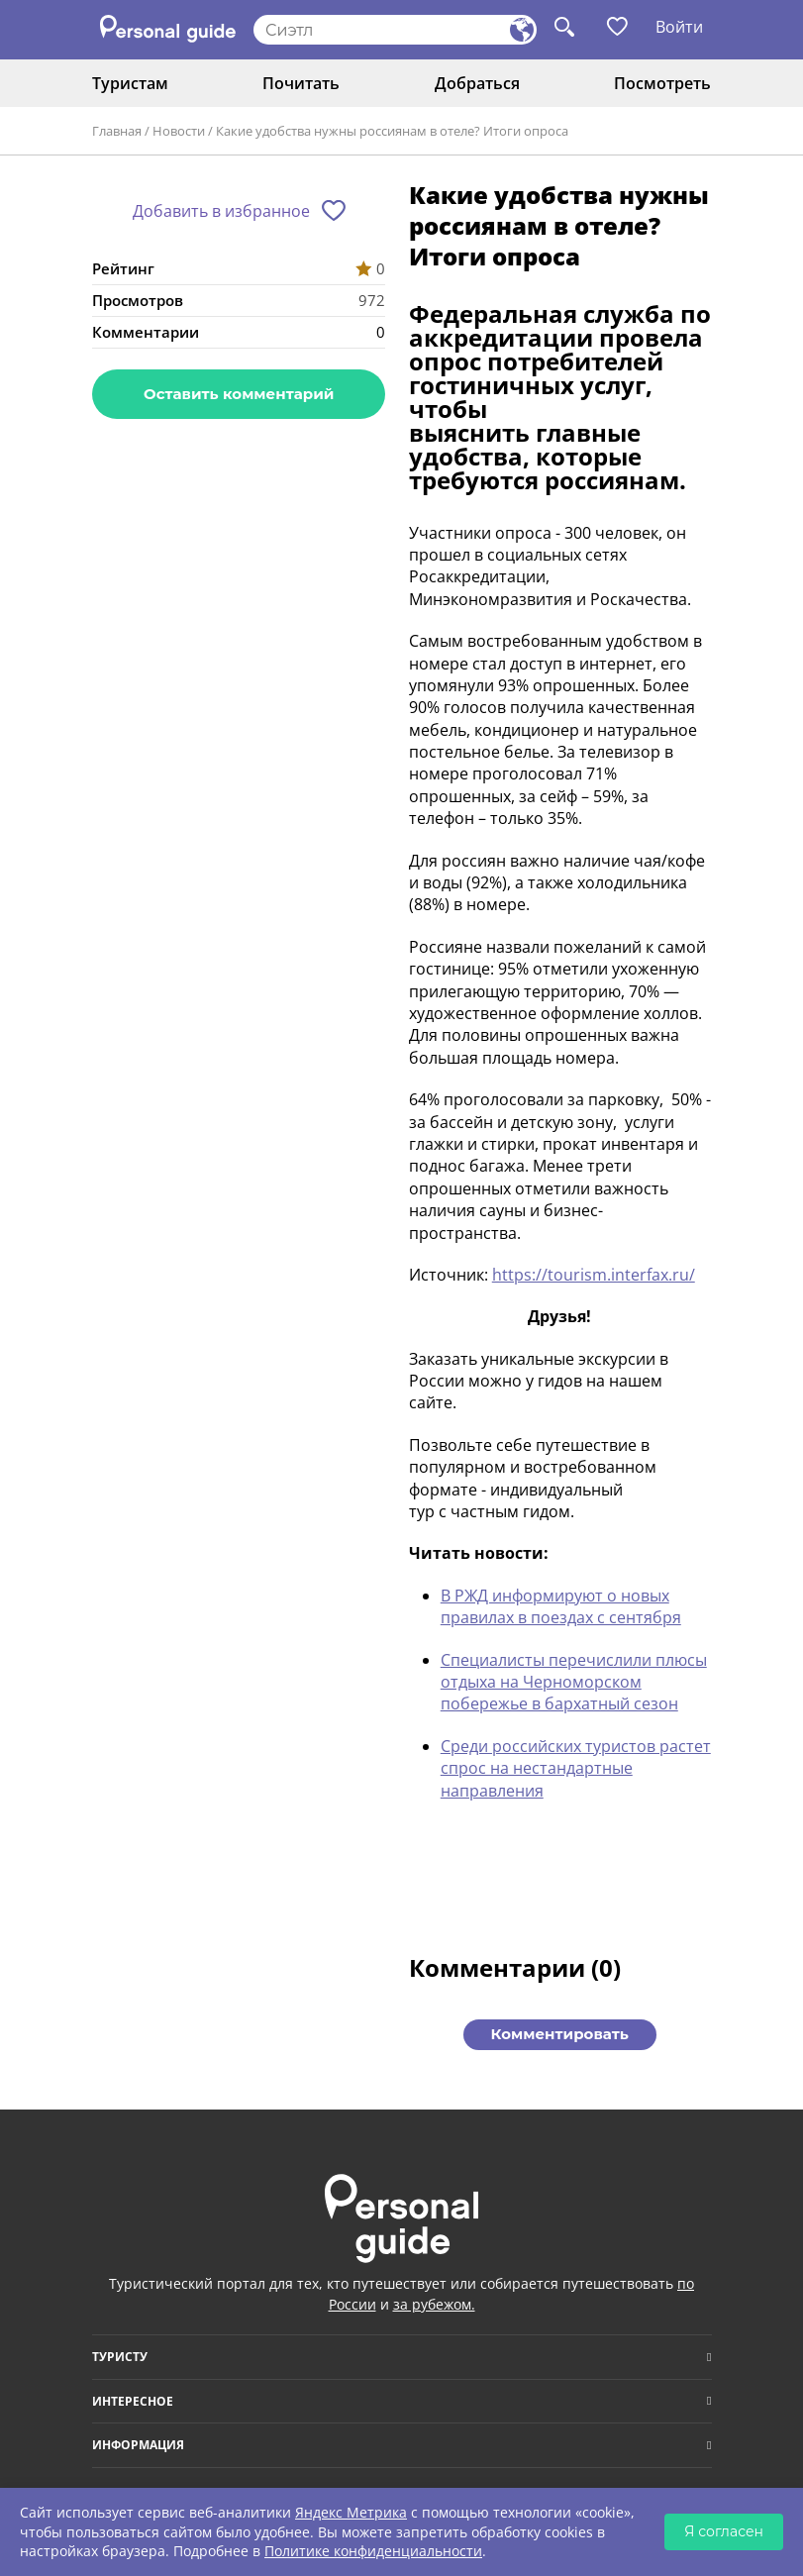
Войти (679, 27)
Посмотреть (662, 83)
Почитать (301, 83)
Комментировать (560, 2033)
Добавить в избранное (221, 211)
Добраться (477, 83)
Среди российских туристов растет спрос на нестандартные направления (576, 1768)
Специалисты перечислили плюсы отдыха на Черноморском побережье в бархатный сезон (574, 1682)
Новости (178, 131)
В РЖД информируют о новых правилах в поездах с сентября (561, 1606)
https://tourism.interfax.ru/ (593, 1275)
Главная (117, 131)
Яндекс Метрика (351, 2512)
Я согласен (723, 2531)
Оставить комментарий (239, 393)
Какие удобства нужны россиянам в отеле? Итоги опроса (392, 131)
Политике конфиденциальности (373, 2550)
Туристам (130, 83)
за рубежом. (434, 2304)
